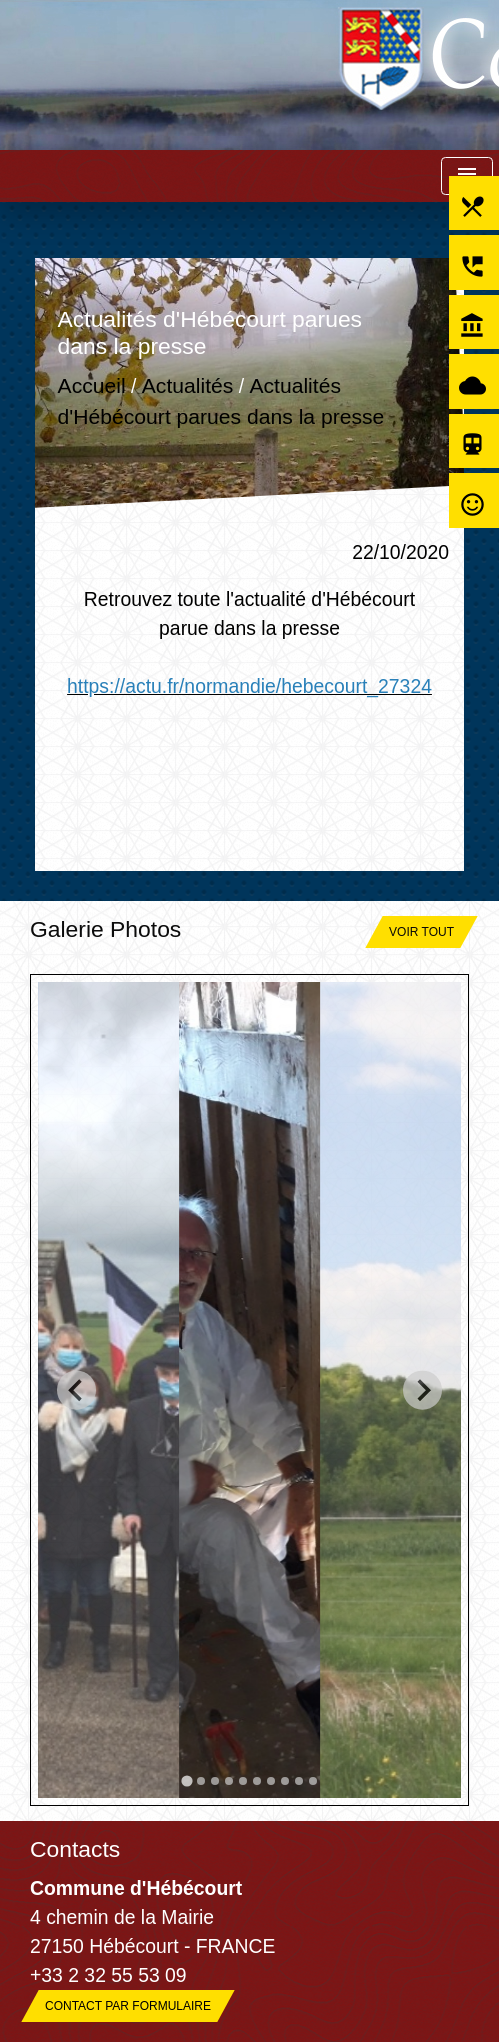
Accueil (92, 385)
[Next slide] (422, 1390)
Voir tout (421, 932)
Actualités (188, 385)
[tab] (186, 1781)
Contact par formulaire (128, 2006)
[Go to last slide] (76, 1390)
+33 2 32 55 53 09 (108, 1975)
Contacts (75, 1849)
